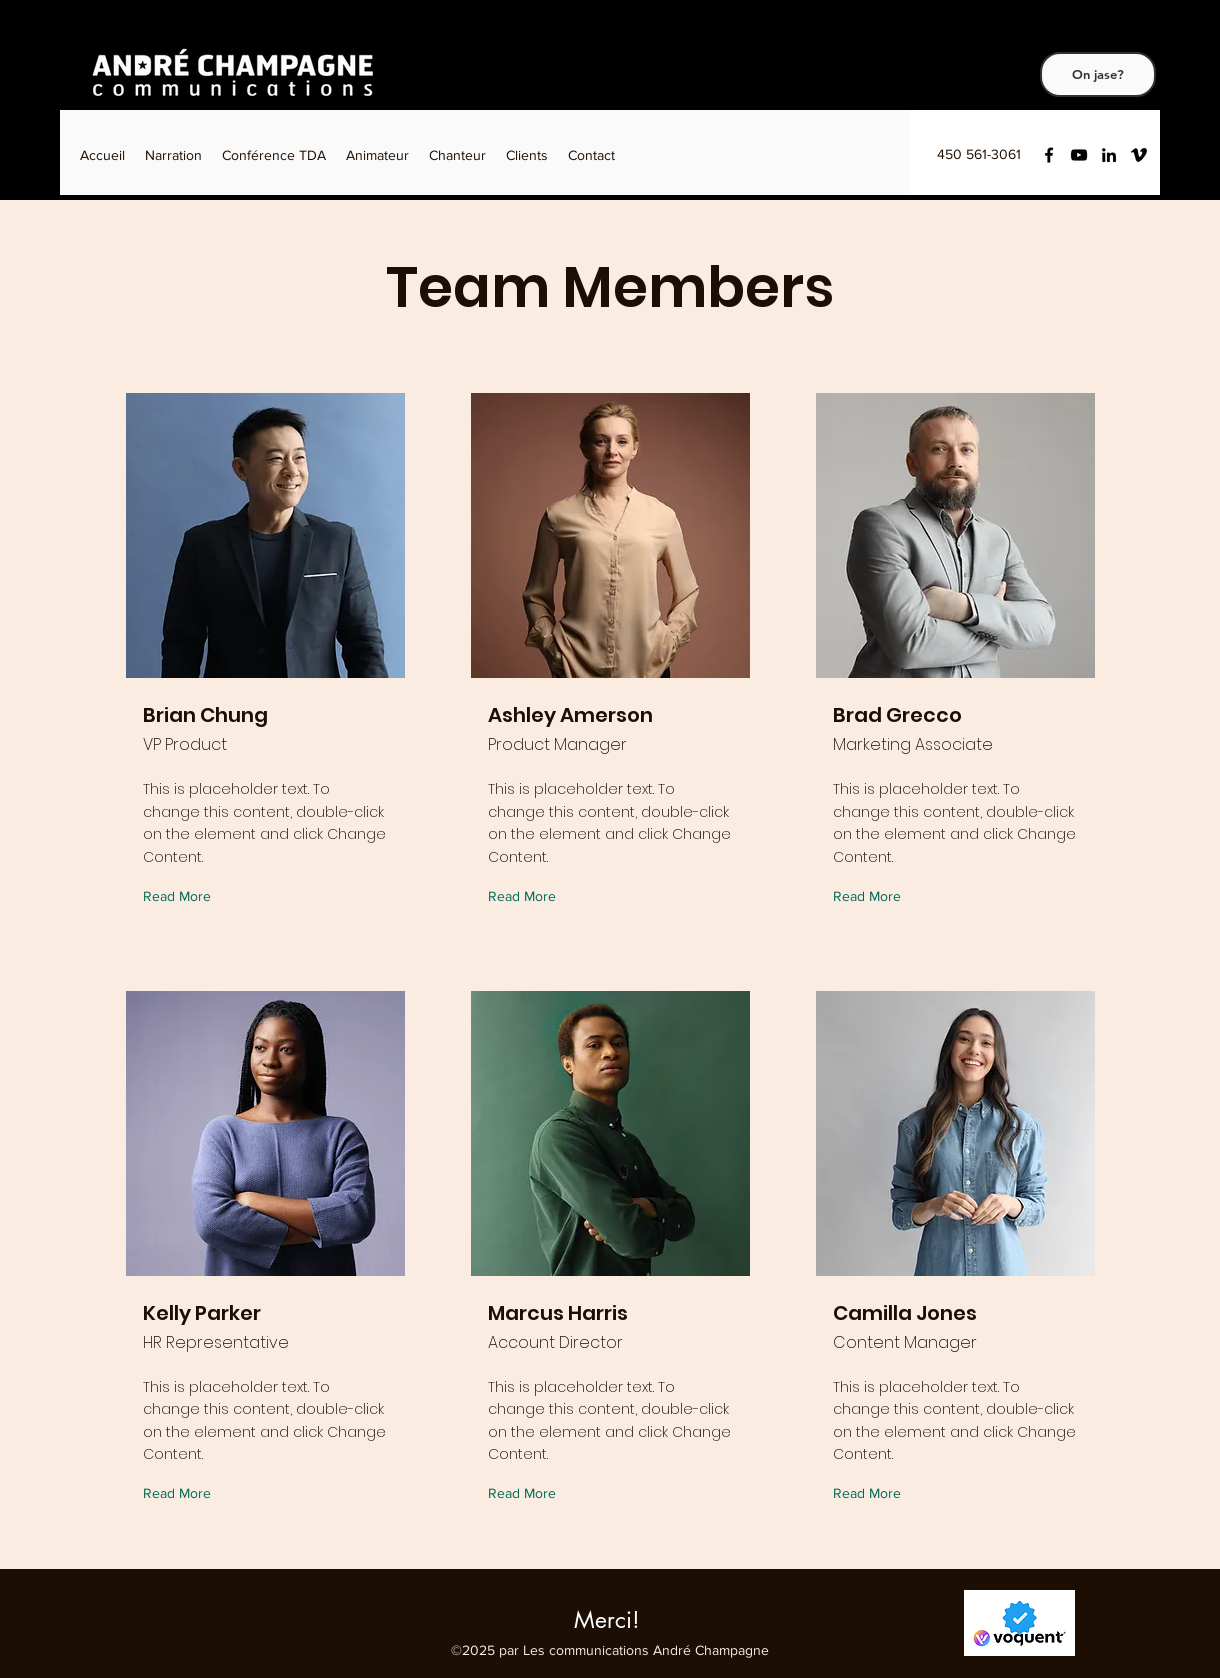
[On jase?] (1098, 74)
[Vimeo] (1139, 155)
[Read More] (181, 896)
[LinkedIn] (1109, 155)
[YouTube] (1079, 155)
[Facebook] (1049, 155)
